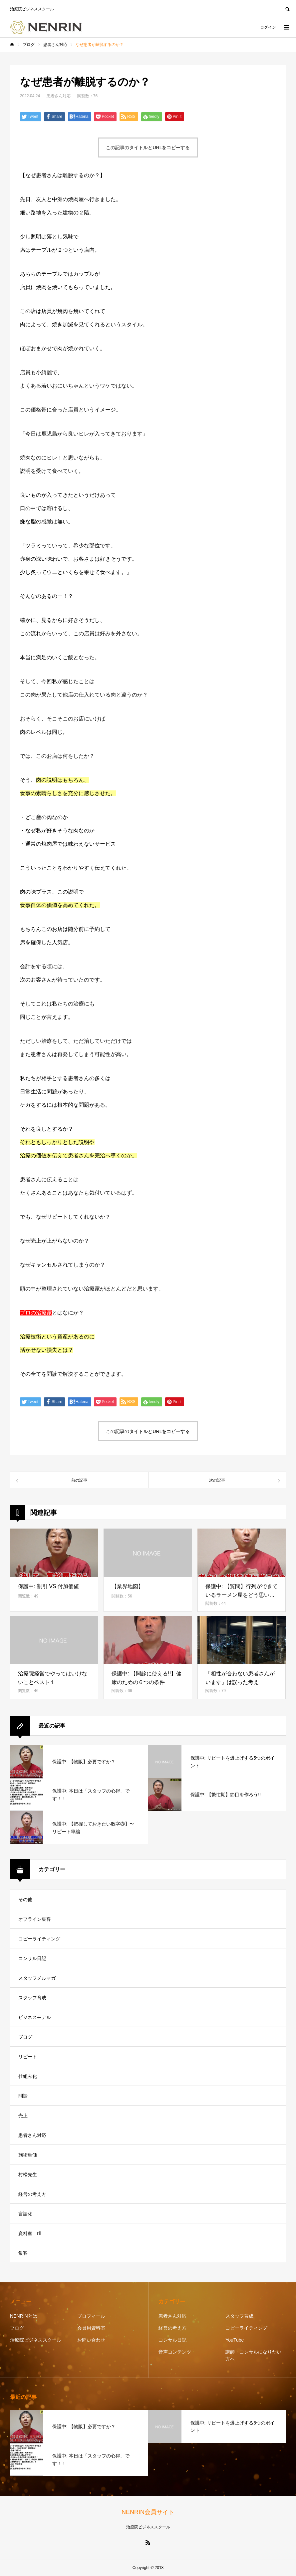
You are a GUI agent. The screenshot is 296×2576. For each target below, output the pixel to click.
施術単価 (27, 2154)
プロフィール (91, 2316)
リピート (27, 2056)
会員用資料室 (91, 2328)
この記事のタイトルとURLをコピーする (148, 147)
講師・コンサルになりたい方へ (253, 2355)
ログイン (268, 27)
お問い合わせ (91, 2340)
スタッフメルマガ (37, 1978)
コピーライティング (39, 1938)
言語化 (25, 2213)
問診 (23, 2096)
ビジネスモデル (34, 2017)
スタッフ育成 (32, 1997)
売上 (23, 2115)
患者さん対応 (59, 96)
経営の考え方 (32, 2194)
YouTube (234, 2340)
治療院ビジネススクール (35, 2340)
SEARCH (287, 8)
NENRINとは (23, 2316)
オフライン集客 (34, 1919)
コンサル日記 (32, 1958)
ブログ (25, 2037)
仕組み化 (27, 2076)
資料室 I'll (29, 2233)
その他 (25, 1899)
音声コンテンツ (174, 2352)
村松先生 (27, 2174)
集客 (23, 2253)
